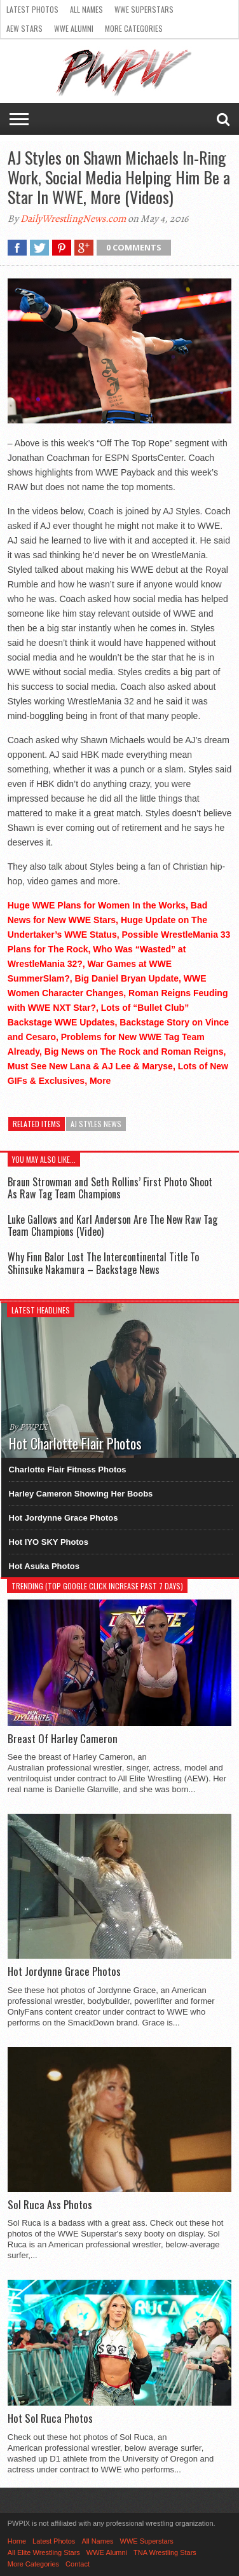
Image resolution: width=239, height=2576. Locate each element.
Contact (77, 2564)
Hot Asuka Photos (44, 1566)
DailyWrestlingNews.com (73, 219)
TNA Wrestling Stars (164, 2552)
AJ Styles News (96, 1123)
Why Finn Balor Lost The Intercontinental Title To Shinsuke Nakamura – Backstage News (103, 1263)
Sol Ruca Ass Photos (50, 2204)
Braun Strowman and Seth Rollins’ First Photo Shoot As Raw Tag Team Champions (110, 1188)
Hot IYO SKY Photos (48, 1542)
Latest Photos (32, 9)
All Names (86, 9)
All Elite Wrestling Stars (44, 2552)
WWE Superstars (144, 9)
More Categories (134, 28)
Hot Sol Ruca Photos (50, 2418)
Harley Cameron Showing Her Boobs (81, 1493)
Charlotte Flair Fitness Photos (67, 1469)
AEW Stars (24, 28)
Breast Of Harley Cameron (63, 1738)
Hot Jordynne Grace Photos (63, 1518)
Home (17, 2541)
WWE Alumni (73, 28)
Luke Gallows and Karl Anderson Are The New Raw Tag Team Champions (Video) (112, 1225)
